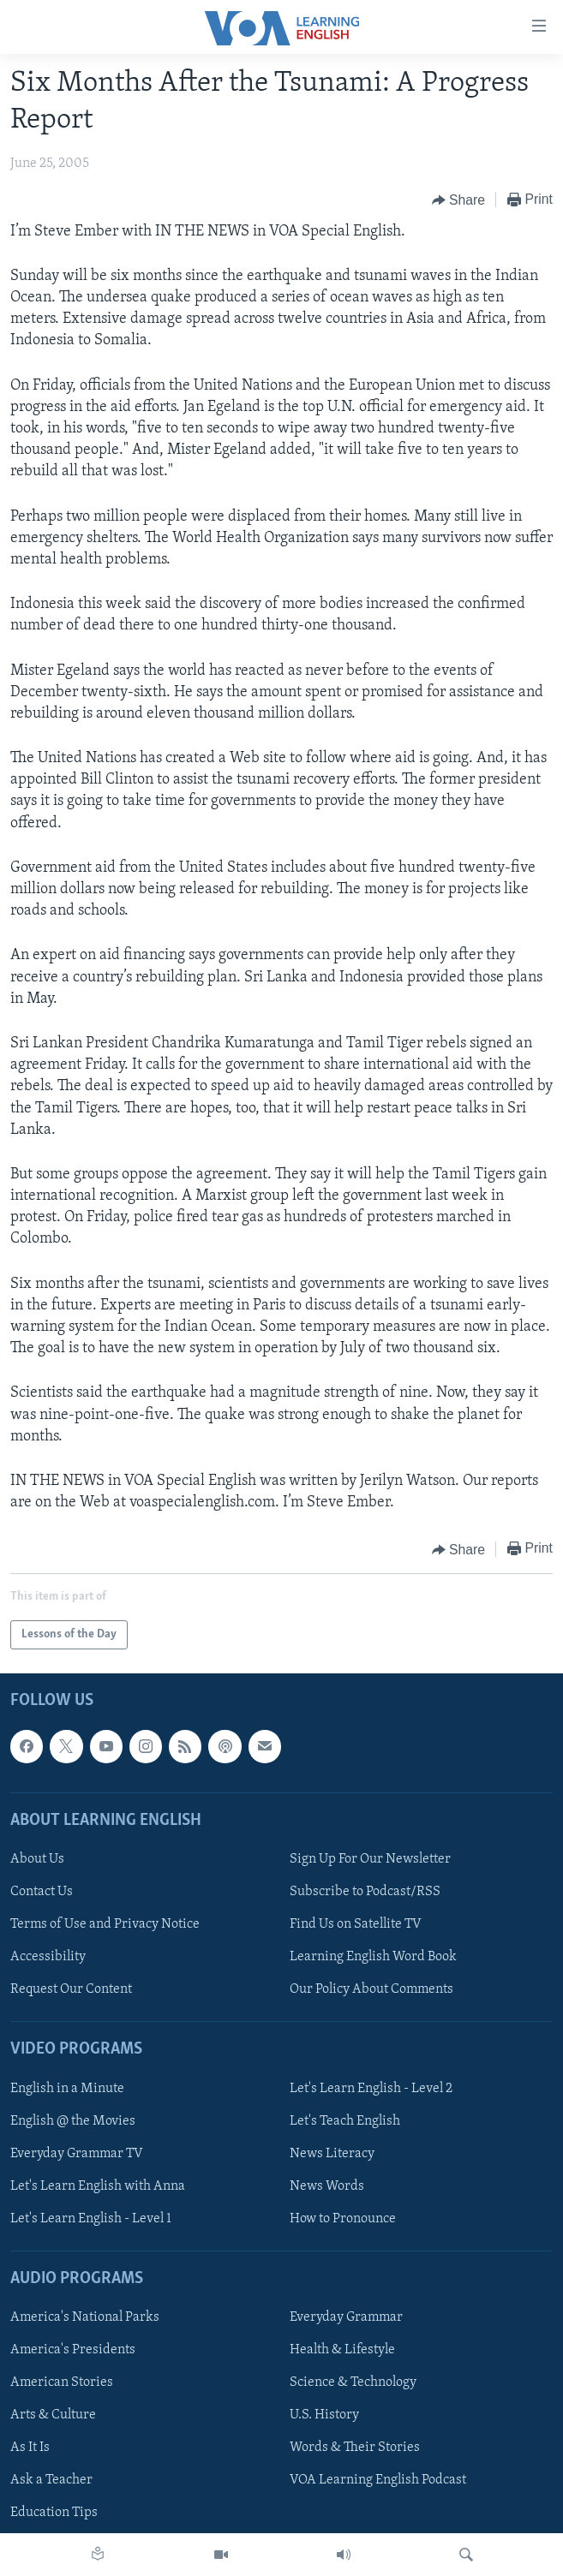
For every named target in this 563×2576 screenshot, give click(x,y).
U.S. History (324, 2416)
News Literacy (332, 2154)
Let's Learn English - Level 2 (371, 2089)
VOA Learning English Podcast (378, 2481)
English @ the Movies (72, 2121)
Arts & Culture (53, 2416)
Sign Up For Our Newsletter (370, 1859)
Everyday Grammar (346, 2318)
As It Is (30, 2448)
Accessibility (48, 1958)
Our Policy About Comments (371, 1990)
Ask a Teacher (51, 2481)
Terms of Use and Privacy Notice (105, 1924)
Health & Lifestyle (342, 2351)
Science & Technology (353, 2383)
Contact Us (41, 1892)
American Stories (61, 2383)
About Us (37, 1859)
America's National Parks (84, 2318)
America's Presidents (72, 2351)
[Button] (459, 200)
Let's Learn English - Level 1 (90, 2219)
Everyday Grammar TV (76, 2154)
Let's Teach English (345, 2121)
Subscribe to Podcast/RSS (365, 1892)
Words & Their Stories (355, 2448)
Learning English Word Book (373, 1958)
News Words (327, 2186)
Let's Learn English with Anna (97, 2186)
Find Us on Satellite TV (356, 1924)
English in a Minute (67, 2089)
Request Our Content (71, 1990)
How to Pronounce (343, 2219)
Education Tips (54, 2513)
